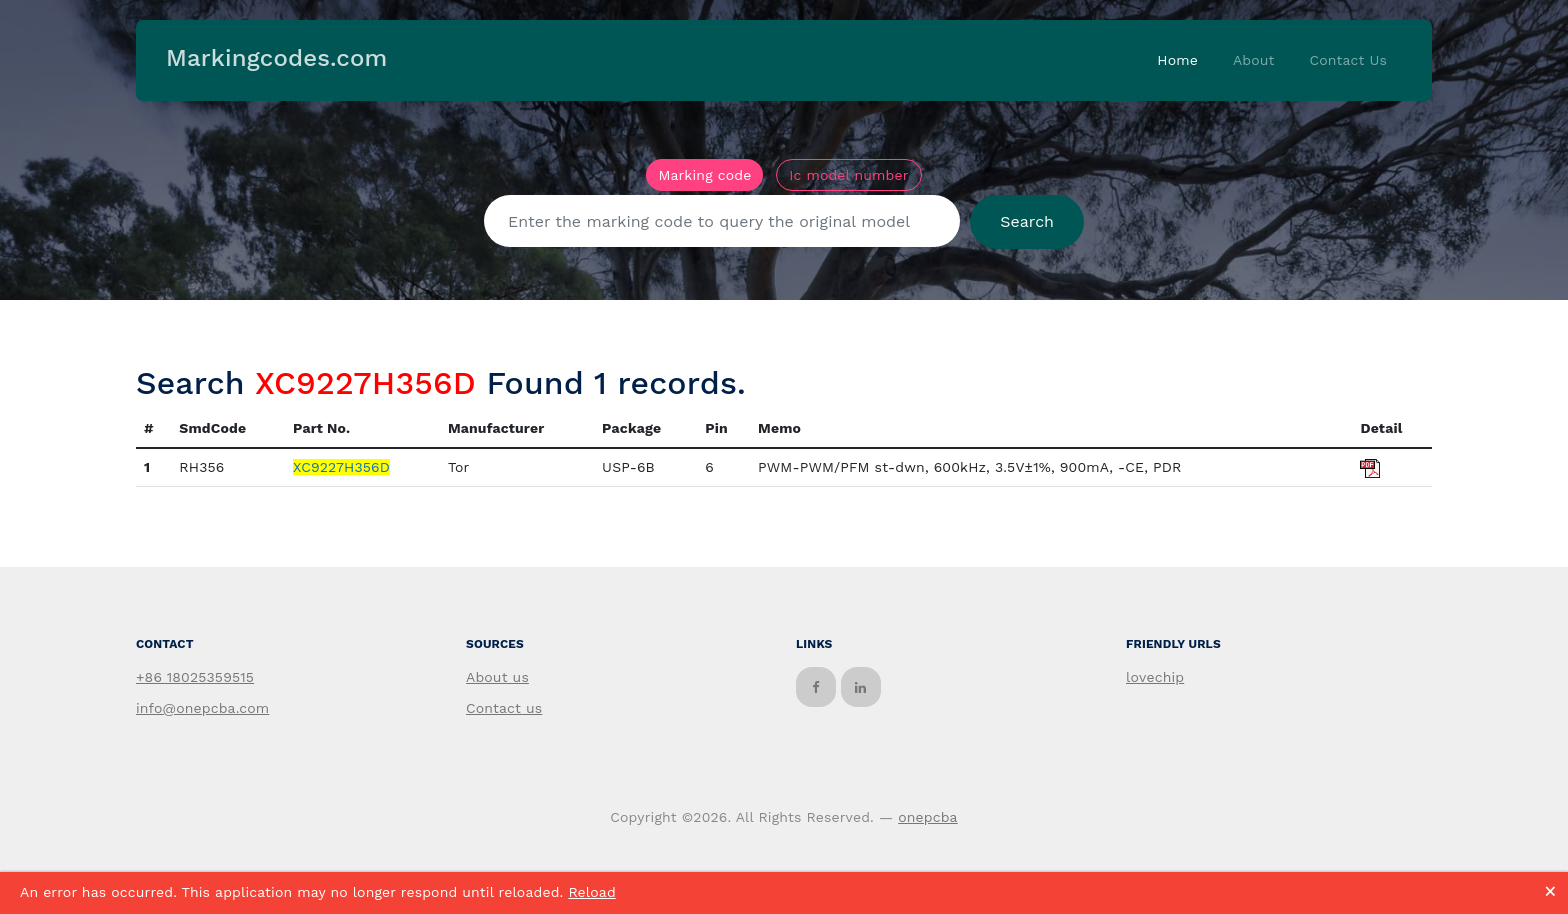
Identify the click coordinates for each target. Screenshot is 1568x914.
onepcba (928, 817)
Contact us (504, 708)
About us (497, 677)
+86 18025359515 (195, 677)
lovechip (1155, 677)
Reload (591, 892)
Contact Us (1348, 60)
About (1254, 60)
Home (1177, 60)
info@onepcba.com (202, 708)
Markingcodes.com (276, 58)
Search (1027, 221)
